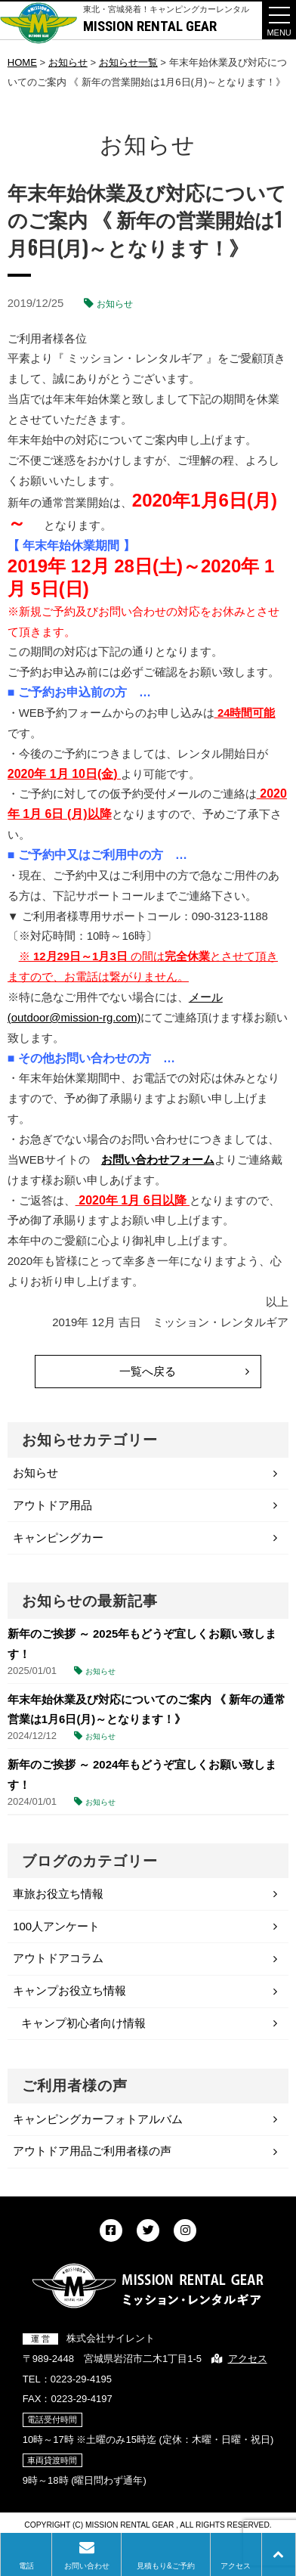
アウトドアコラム (58, 1957)
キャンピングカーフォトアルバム (98, 2119)
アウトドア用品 (52, 1505)
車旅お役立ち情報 (58, 1893)
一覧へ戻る (147, 1371)
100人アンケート (56, 1926)
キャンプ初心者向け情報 (83, 2022)
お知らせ (115, 304)
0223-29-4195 (81, 2379)
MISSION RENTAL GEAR (150, 26)
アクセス (247, 2358)
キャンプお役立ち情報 (69, 1990)
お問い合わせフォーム (157, 1159)
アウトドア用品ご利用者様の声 (92, 2150)
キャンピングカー (58, 1537)
